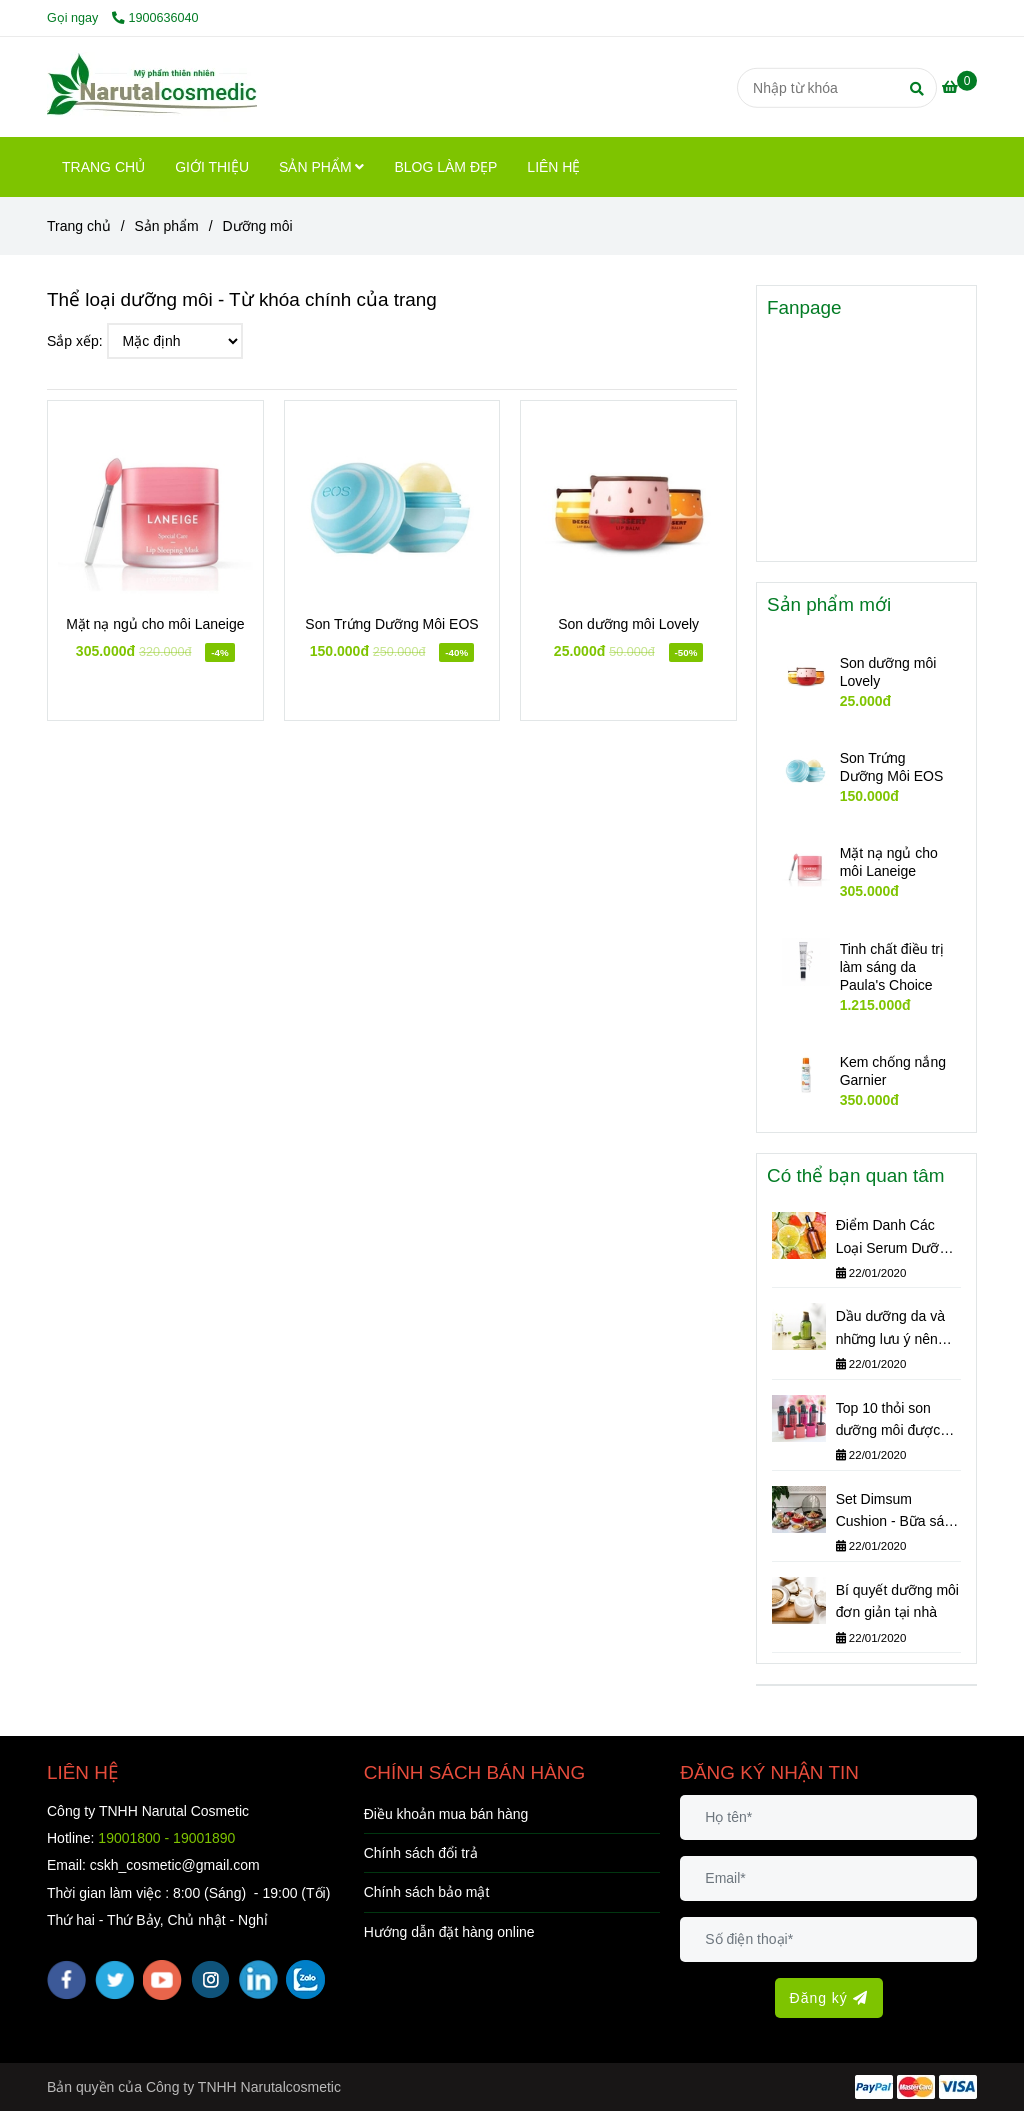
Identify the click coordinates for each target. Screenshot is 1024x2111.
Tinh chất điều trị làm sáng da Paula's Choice (892, 967)
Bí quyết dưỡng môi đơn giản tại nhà (897, 1601)
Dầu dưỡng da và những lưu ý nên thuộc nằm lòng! (890, 1329)
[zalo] (305, 1979)
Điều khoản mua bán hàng (446, 1814)
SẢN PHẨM (321, 167)
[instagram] (210, 1979)
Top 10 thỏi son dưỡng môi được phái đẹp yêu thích (893, 1421)
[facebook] (66, 1980)
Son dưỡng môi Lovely (628, 624)
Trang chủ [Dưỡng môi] (79, 226)
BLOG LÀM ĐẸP (445, 167)
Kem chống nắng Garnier (893, 1071)
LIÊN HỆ (553, 167)
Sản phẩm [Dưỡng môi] (167, 226)
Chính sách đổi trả (421, 1853)
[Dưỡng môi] (152, 87)
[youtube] (162, 1980)
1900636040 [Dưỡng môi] (155, 18)
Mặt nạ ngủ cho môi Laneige (155, 624)
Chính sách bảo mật (427, 1892)
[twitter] (114, 1980)
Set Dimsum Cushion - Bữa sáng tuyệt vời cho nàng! (898, 1512)
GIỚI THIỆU (212, 167)
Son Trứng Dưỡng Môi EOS (391, 624)
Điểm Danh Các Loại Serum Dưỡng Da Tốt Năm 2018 (895, 1238)
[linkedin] (258, 1979)
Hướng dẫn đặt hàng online (449, 1932)
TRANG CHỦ (103, 167)
